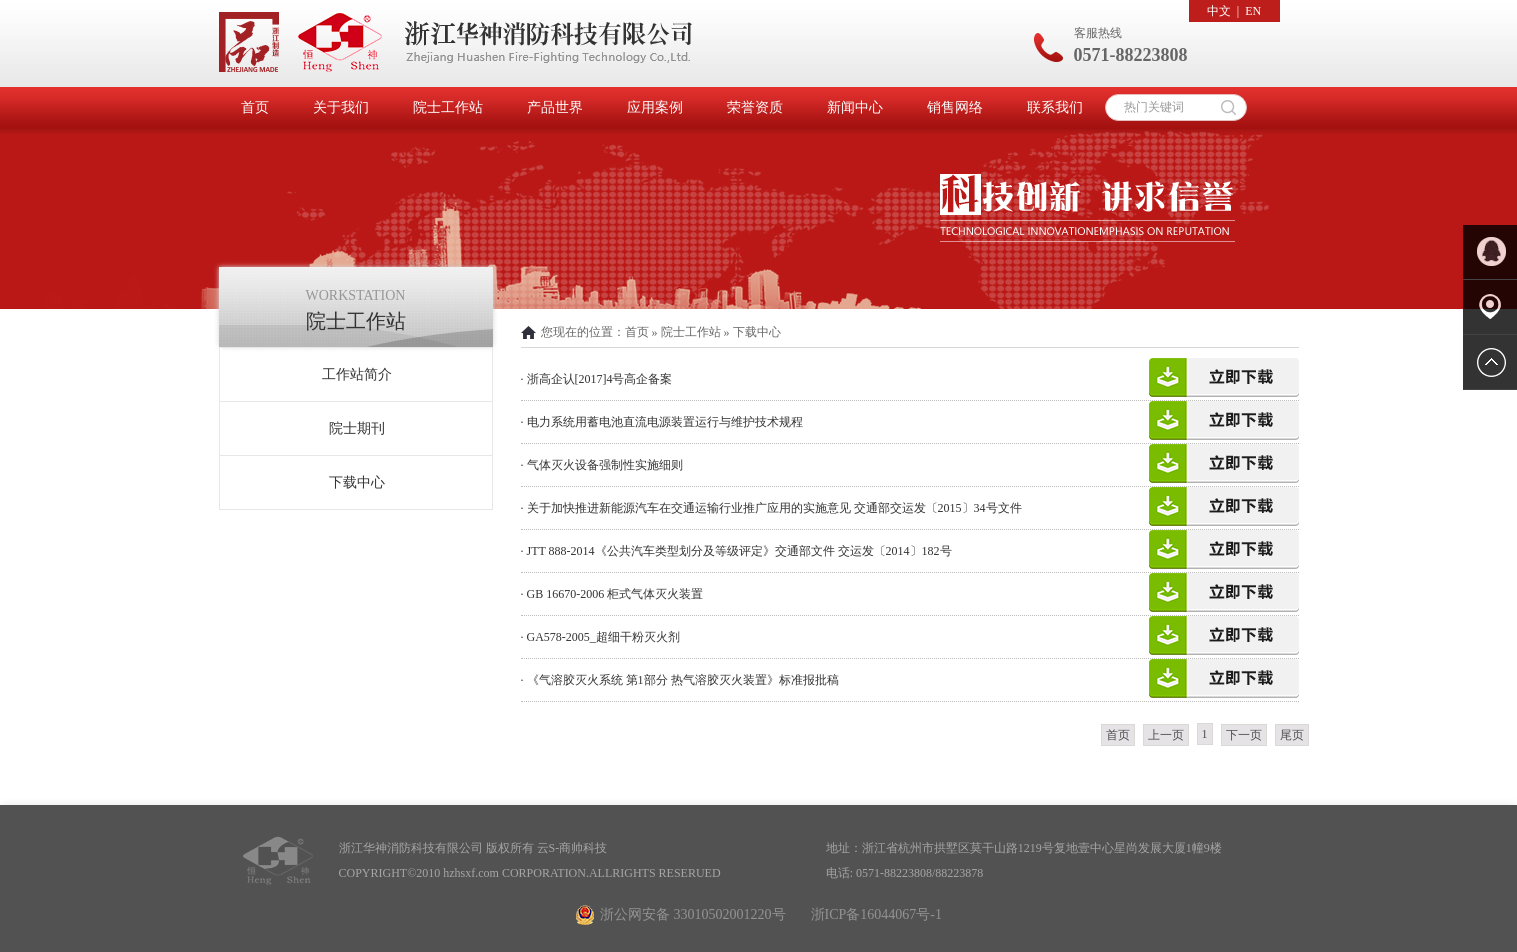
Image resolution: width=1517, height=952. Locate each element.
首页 (255, 107)
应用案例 (655, 107)
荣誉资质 (755, 107)
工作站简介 (357, 374)
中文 (1219, 11)
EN (1253, 11)
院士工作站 (448, 107)
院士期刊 (357, 428)
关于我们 (341, 107)
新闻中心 (855, 107)
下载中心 (357, 482)
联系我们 (1055, 107)
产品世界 (555, 107)
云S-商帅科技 (572, 848)
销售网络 (955, 107)
